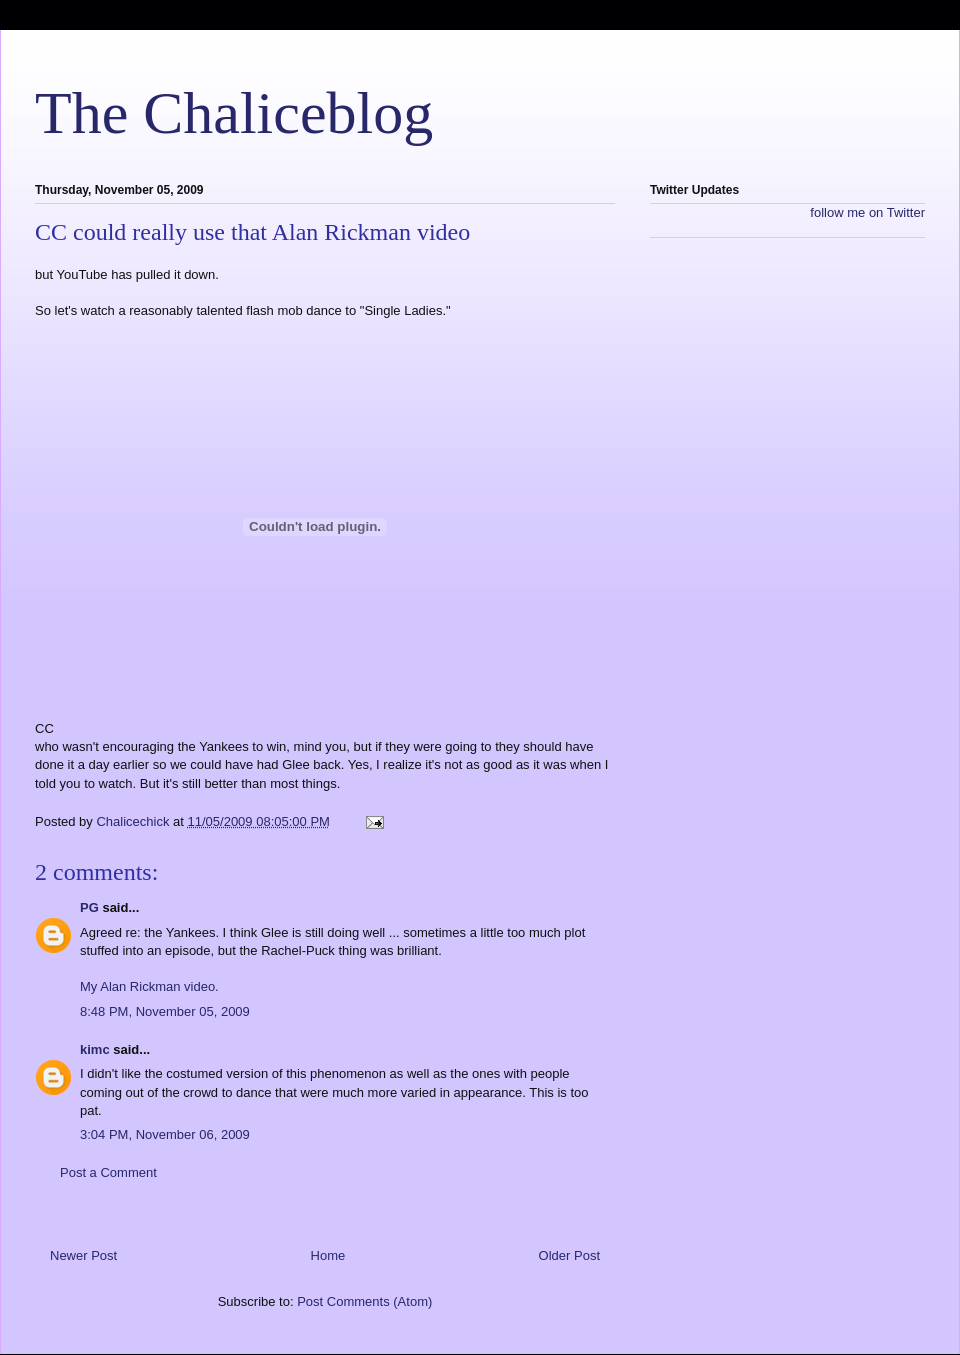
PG (89, 907)
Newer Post (83, 1255)
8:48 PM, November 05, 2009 (165, 1011)
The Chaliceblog (234, 113)
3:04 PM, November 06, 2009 (165, 1134)
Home (328, 1255)
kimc (95, 1049)
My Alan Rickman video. (149, 986)
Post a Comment (108, 1172)
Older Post (569, 1255)
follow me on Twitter (867, 212)
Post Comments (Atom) (364, 1301)
